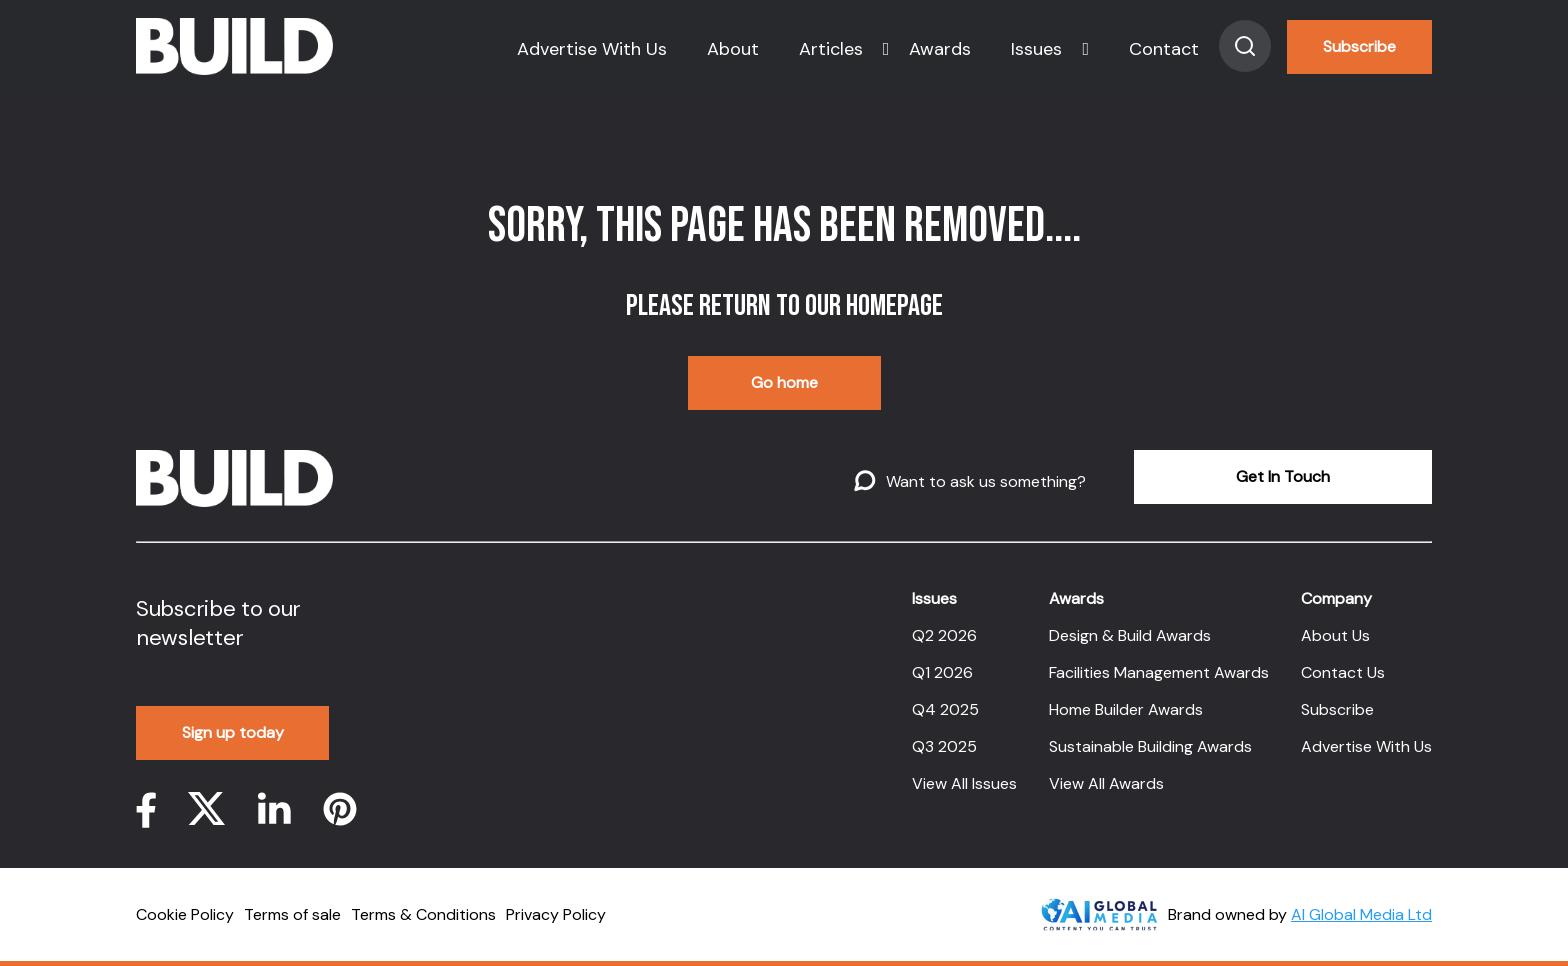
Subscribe (1359, 46)
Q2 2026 (944, 635)
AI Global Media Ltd (1361, 914)
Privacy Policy (556, 914)
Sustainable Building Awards (1150, 746)
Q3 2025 (944, 746)
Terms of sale (292, 914)
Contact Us (1343, 672)
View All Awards (1106, 783)
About (733, 49)
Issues (1036, 49)
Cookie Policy (185, 914)
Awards (940, 49)
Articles (831, 49)
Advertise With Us (592, 49)
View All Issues (964, 783)
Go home (784, 382)
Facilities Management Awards (1159, 672)
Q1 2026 (942, 672)
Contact (1164, 49)
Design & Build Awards (1130, 635)
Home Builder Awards (1126, 709)
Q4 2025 (945, 709)
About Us (1335, 635)
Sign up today (233, 732)
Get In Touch (1283, 476)
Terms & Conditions (423, 914)
